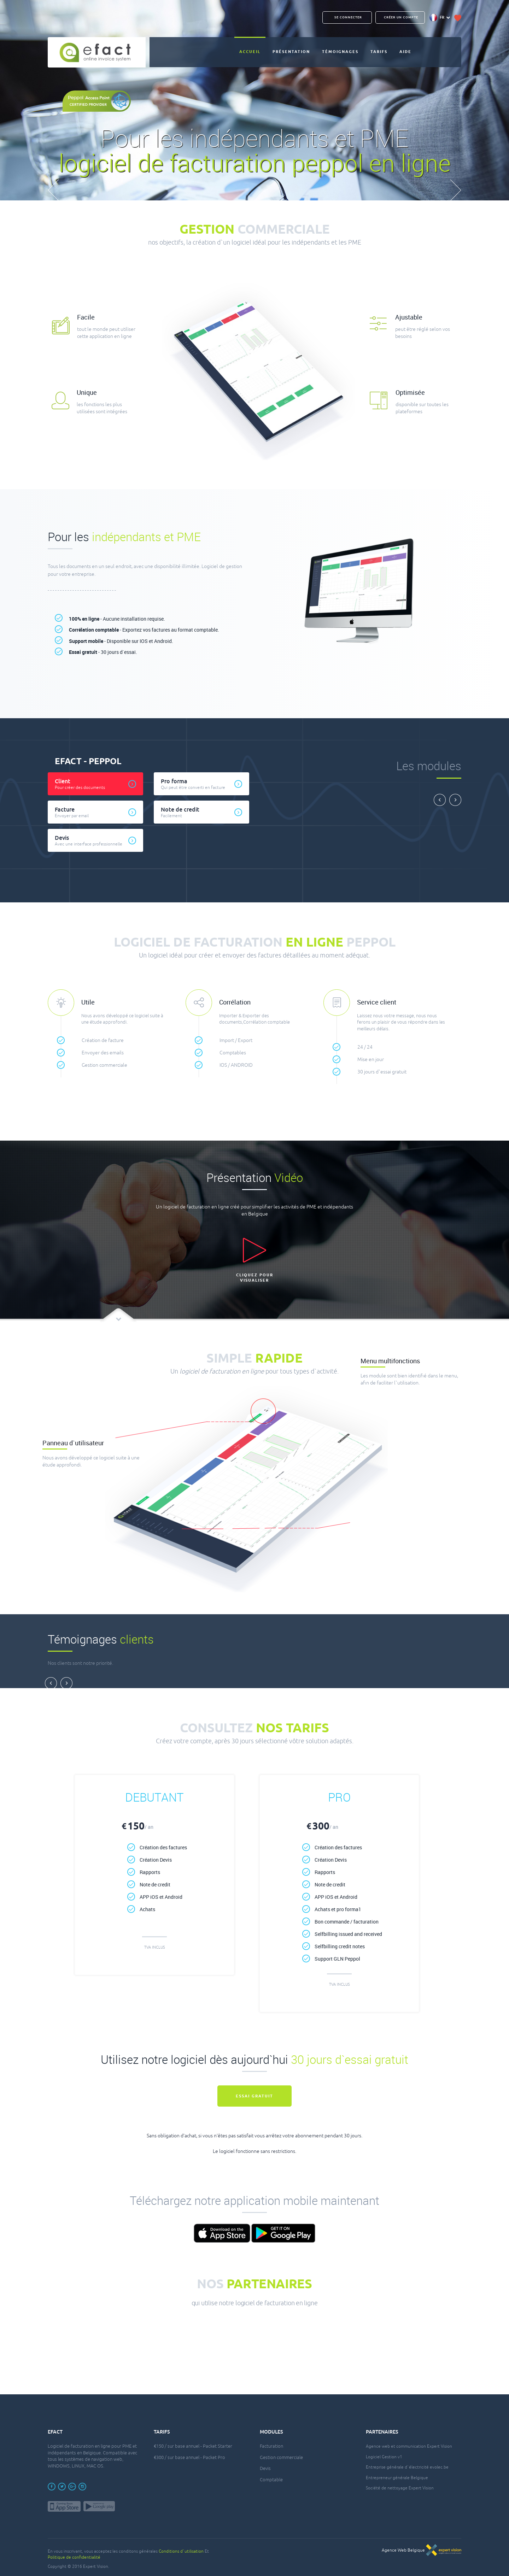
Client (99, 784)
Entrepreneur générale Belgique (397, 2477)
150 (137, 1826)
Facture (99, 812)
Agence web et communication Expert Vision (409, 2446)
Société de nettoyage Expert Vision (400, 2488)
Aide (405, 51)
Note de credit (205, 812)
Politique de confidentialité (74, 2557)
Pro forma (205, 784)
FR (439, 18)
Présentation (291, 51)
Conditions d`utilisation (181, 2551)
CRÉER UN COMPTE (401, 17)
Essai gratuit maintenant (254, 2100)
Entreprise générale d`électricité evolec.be (407, 2467)
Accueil (250, 51)
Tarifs (378, 51)
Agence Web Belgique (421, 2550)
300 (322, 1826)
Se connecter (348, 17)
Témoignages (340, 51)
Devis (99, 840)
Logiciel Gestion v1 (384, 2456)
